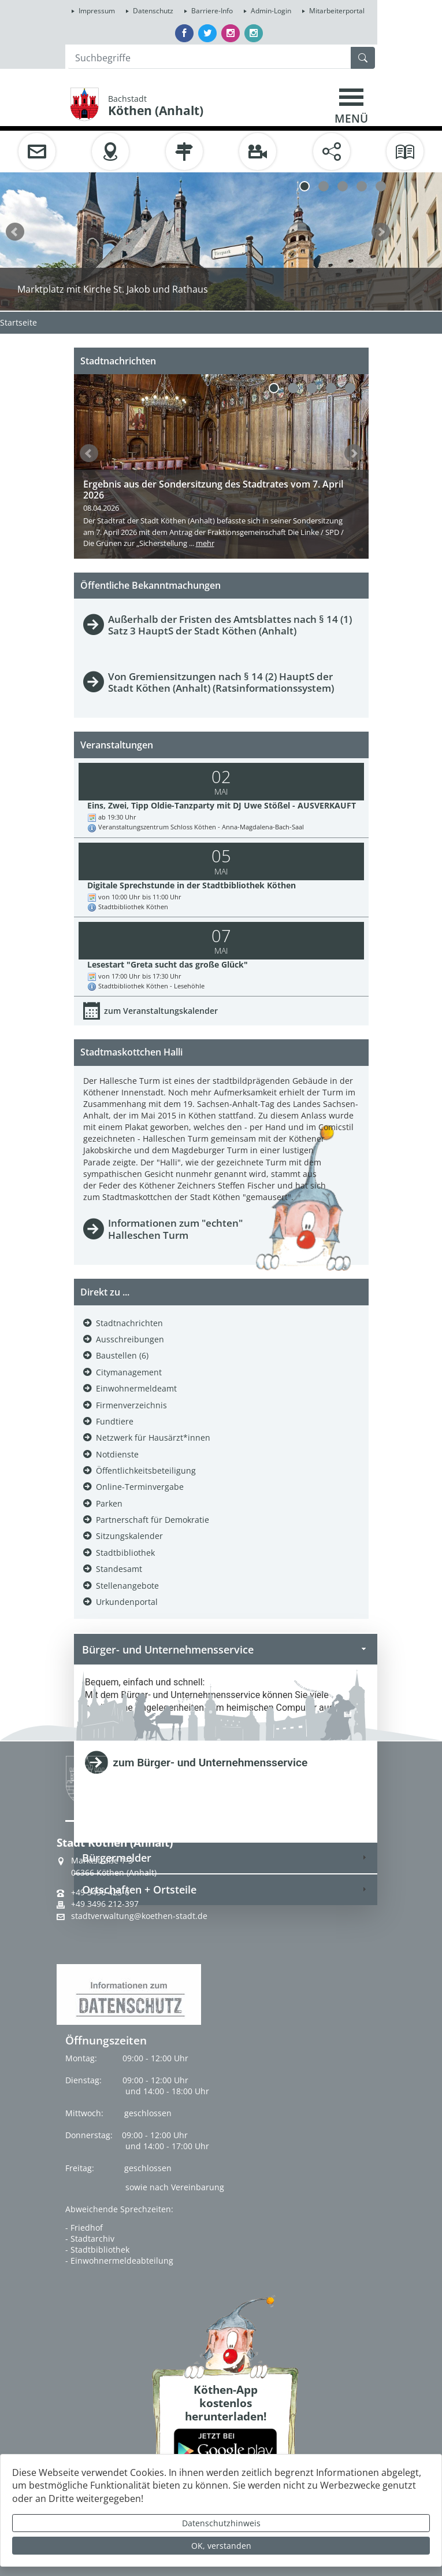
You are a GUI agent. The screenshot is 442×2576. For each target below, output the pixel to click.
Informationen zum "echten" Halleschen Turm (175, 1228)
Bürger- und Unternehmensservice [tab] (225, 1649)
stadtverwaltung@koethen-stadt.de (139, 1916)
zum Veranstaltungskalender (161, 1011)
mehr (205, 543)
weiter (381, 232)
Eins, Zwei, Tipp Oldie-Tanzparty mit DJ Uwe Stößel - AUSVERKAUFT (221, 805)
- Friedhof (84, 2227)
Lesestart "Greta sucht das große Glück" (167, 964)
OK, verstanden (221, 2545)
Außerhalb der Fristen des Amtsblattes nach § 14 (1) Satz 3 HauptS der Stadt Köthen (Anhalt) (230, 624)
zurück (15, 232)
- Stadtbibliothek (97, 2249)
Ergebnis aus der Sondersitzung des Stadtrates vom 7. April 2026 (213, 489)
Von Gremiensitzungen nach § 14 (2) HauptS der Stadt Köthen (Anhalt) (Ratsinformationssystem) (221, 682)
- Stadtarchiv (89, 2238)
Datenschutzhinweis (221, 2523)
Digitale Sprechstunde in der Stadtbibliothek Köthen (191, 885)
